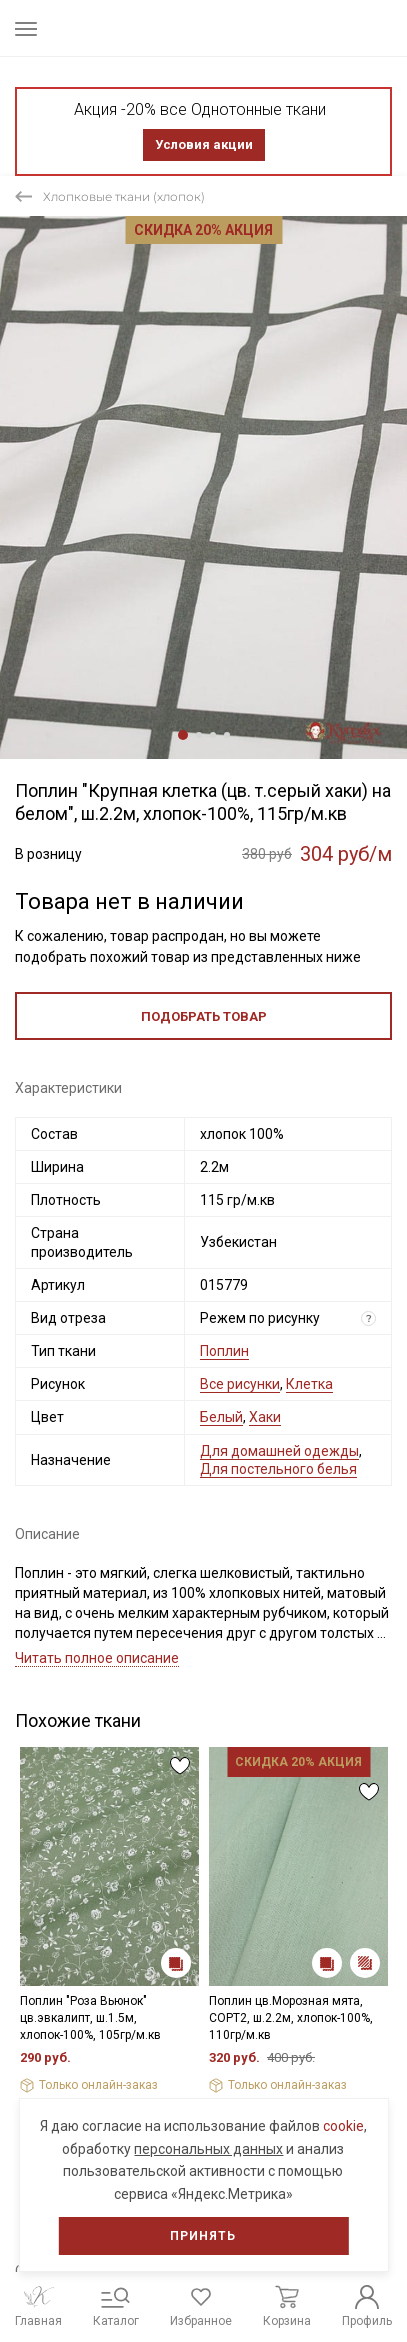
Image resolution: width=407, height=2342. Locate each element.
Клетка (309, 1384)
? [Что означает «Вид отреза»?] (369, 1318)
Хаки (265, 1417)
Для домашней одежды (279, 1451)
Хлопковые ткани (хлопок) (124, 196)
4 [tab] (227, 735)
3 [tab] (213, 735)
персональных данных (208, 2149)
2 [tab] (199, 735)
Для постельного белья (278, 1469)
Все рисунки (240, 1384)
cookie (343, 2126)
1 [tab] (183, 735)
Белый (221, 1417)
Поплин (224, 1351)
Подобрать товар (204, 1016)
